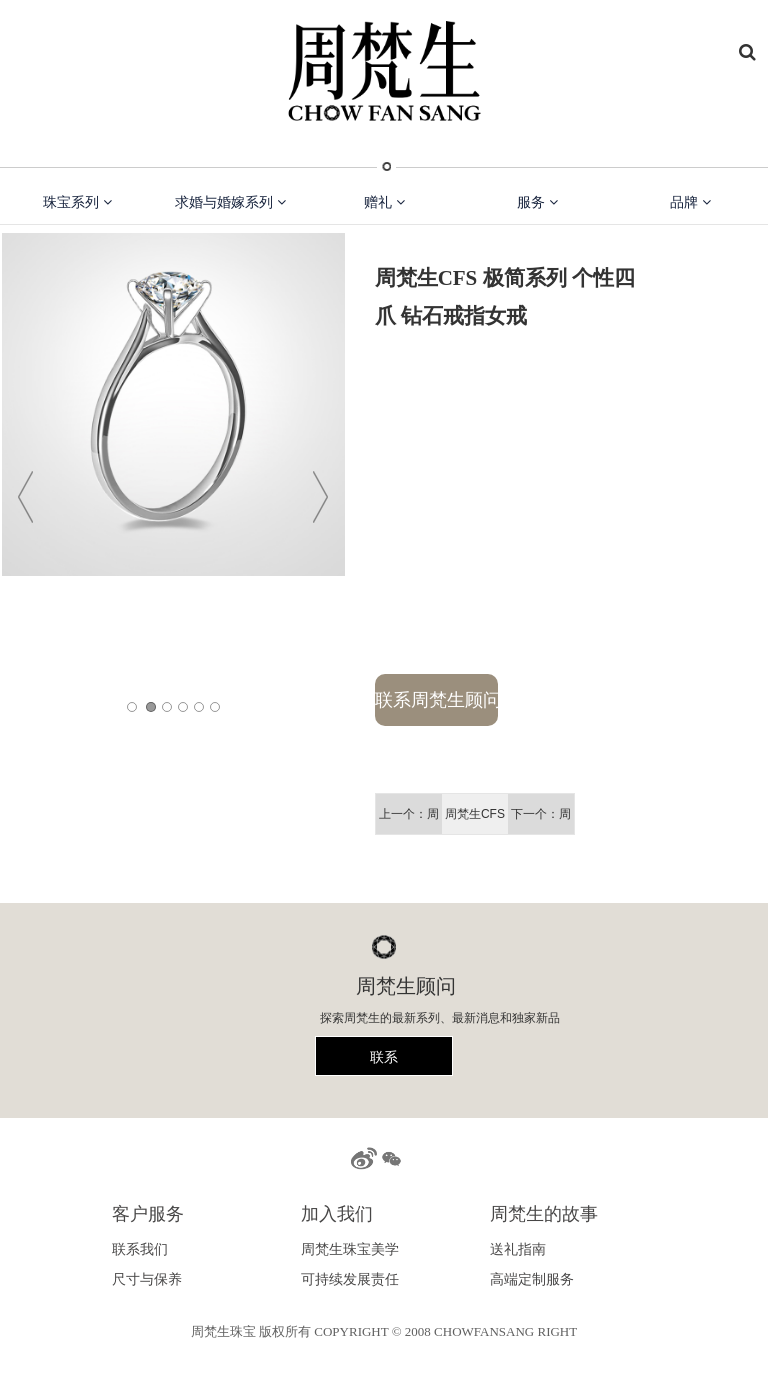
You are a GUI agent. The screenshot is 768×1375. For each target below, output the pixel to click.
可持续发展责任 (350, 1279)
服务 (537, 202)
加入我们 (337, 1214)
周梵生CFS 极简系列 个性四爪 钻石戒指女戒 (474, 820)
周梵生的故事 (544, 1214)
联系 (384, 1057)
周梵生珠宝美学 (350, 1249)
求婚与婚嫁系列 (230, 202)
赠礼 (384, 202)
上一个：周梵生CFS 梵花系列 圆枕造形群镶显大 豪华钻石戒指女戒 (408, 820)
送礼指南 (518, 1249)
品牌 (690, 202)
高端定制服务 (532, 1279)
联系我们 (140, 1249)
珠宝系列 (77, 202)
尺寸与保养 (147, 1279)
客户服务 (148, 1214)
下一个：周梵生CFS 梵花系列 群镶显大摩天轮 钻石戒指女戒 (540, 820)
